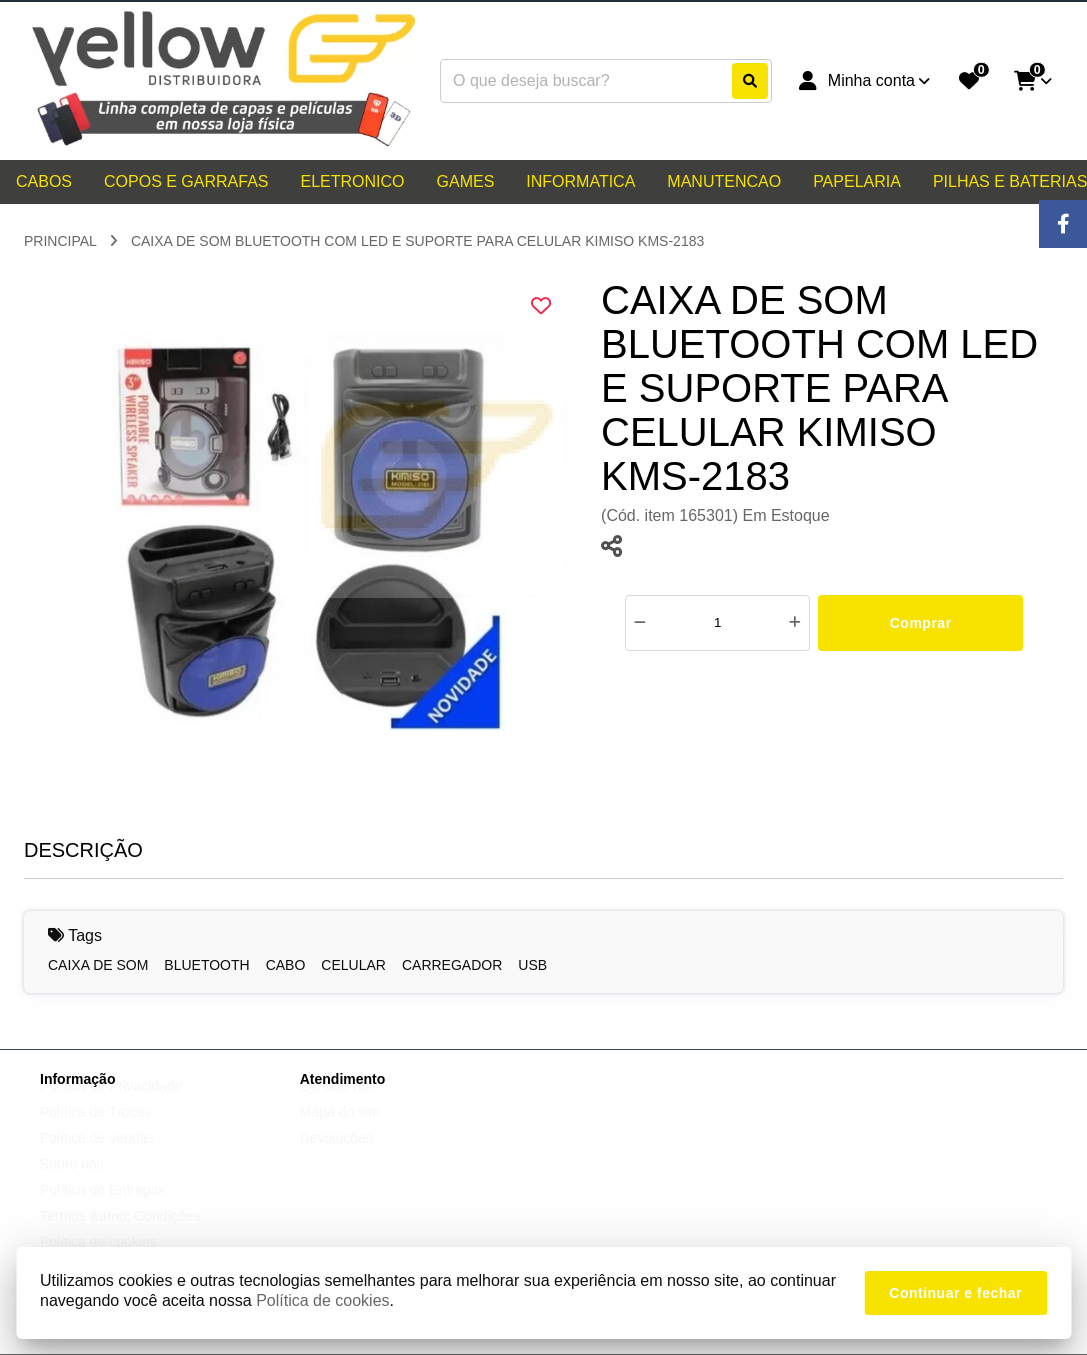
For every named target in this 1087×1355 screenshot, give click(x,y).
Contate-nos (338, 1105)
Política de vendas (97, 1157)
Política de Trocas (95, 1131)
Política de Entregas (102, 1209)
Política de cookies (322, 1300)
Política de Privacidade (111, 1105)
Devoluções (336, 1157)
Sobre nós (72, 1183)
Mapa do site (340, 1131)
